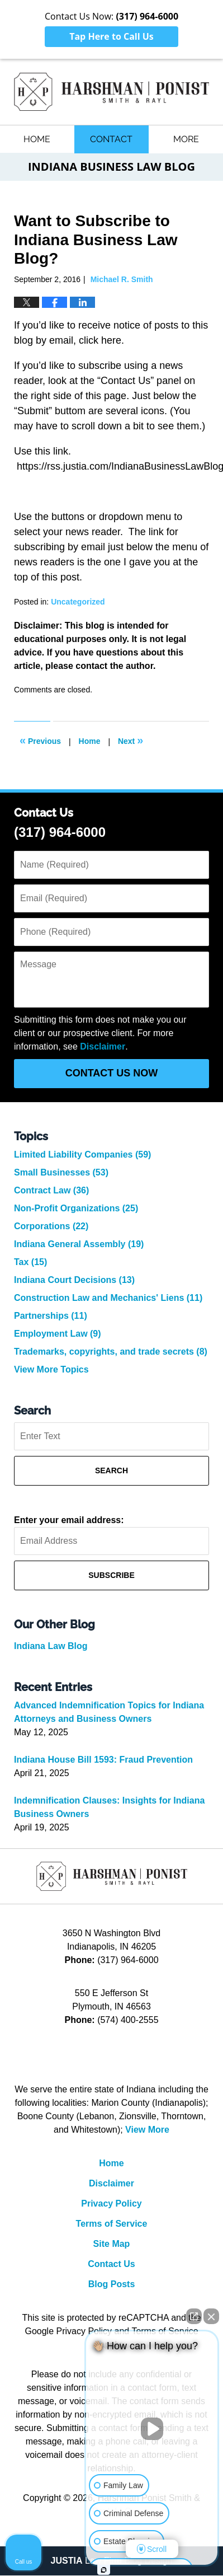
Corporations (51, 1226)
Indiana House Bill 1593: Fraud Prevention (103, 1760)
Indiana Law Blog (51, 1646)
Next (130, 740)
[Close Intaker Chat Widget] (211, 2316)
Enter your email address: (69, 1520)
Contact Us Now (111, 1073)
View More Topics (51, 1370)
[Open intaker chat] (103, 2570)
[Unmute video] (152, 2429)
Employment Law (57, 1334)
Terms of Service (112, 2224)
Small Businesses (61, 1173)
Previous (40, 740)
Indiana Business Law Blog (111, 92)
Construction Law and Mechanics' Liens (108, 1298)
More (186, 139)
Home (36, 139)
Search (111, 1471)
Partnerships (50, 1316)
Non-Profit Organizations (76, 1209)
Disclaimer (102, 1047)
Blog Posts (111, 2284)
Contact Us (111, 2264)
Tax (30, 1262)
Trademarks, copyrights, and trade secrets (110, 1352)
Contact (111, 139)
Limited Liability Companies (82, 1155)
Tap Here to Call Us (111, 36)
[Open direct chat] (194, 2316)
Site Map (111, 2244)
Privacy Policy (111, 2204)
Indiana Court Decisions (74, 1280)
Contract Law (51, 1191)
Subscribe (111, 1575)
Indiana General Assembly (79, 1244)
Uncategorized (78, 602)
